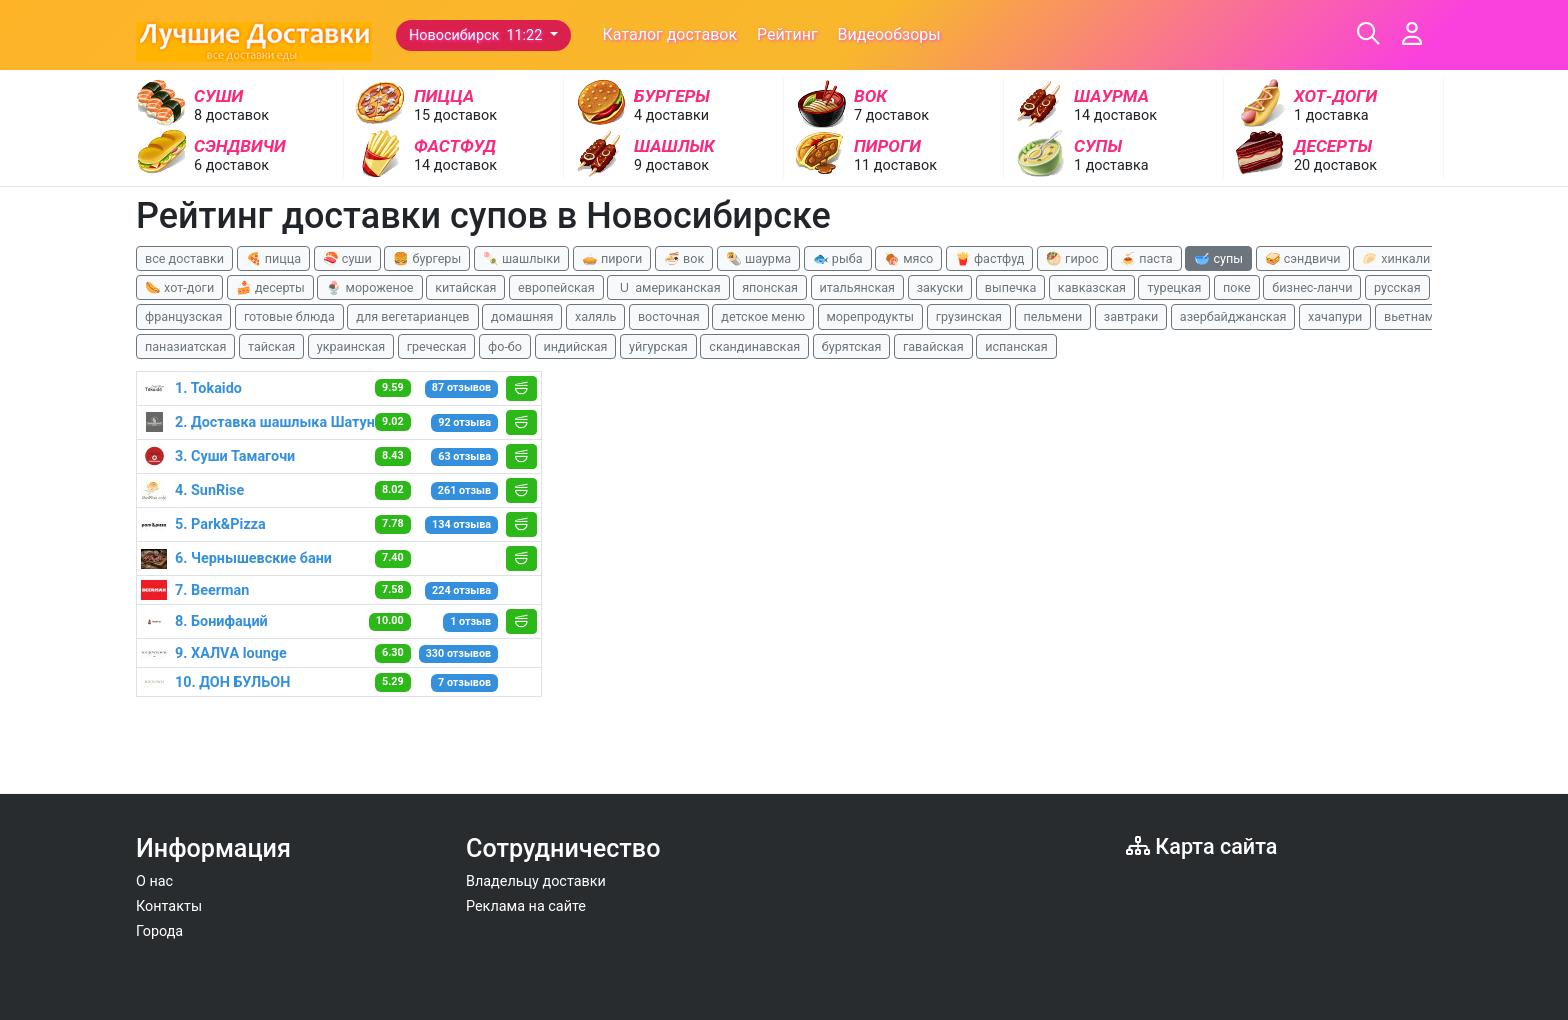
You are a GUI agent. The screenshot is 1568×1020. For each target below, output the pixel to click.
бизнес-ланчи (1312, 287)
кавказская (1092, 287)
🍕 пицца (273, 258)
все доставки (184, 258)
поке (1237, 287)
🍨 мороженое (369, 287)
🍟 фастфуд (990, 258)
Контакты (169, 906)
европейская (556, 287)
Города (159, 931)
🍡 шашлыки (522, 258)
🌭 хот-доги (179, 287)
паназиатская (185, 346)
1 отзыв (470, 621)
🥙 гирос (1072, 258)
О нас (154, 881)
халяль (595, 316)
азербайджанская (1233, 316)
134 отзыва (461, 524)
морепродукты (871, 316)
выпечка (1010, 287)
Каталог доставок (670, 34)
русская (1397, 287)
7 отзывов (464, 682)
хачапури (1335, 316)
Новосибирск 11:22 (477, 35)
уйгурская (658, 346)
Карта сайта (1201, 846)
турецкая (1174, 287)
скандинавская (754, 346)
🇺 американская (668, 287)
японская (770, 287)
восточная (669, 316)
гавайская (933, 346)
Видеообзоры (889, 34)
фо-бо (505, 346)
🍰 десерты (270, 287)
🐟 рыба (838, 258)
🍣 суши (347, 258)
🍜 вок (684, 258)
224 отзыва (461, 590)
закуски (940, 287)
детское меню (763, 316)
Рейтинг (787, 34)
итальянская (858, 287)
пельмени (1053, 316)
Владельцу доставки (536, 881)
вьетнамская (1422, 316)
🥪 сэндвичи (1303, 258)
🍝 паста (1146, 258)
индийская (576, 346)
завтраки (1131, 316)
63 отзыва (464, 456)
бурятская (852, 346)
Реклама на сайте (526, 906)
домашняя (522, 316)
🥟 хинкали (1396, 258)
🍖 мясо (908, 258)
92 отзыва (464, 422)
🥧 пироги (612, 258)
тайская (271, 346)
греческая (437, 346)
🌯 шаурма (758, 258)
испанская (1016, 346)
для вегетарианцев (412, 316)
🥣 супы (1218, 258)
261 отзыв (464, 490)
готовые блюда (289, 316)
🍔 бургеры (427, 258)
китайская (465, 287)
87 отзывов (461, 387)
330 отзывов (458, 653)
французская (183, 316)
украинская (351, 346)
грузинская (969, 316)
